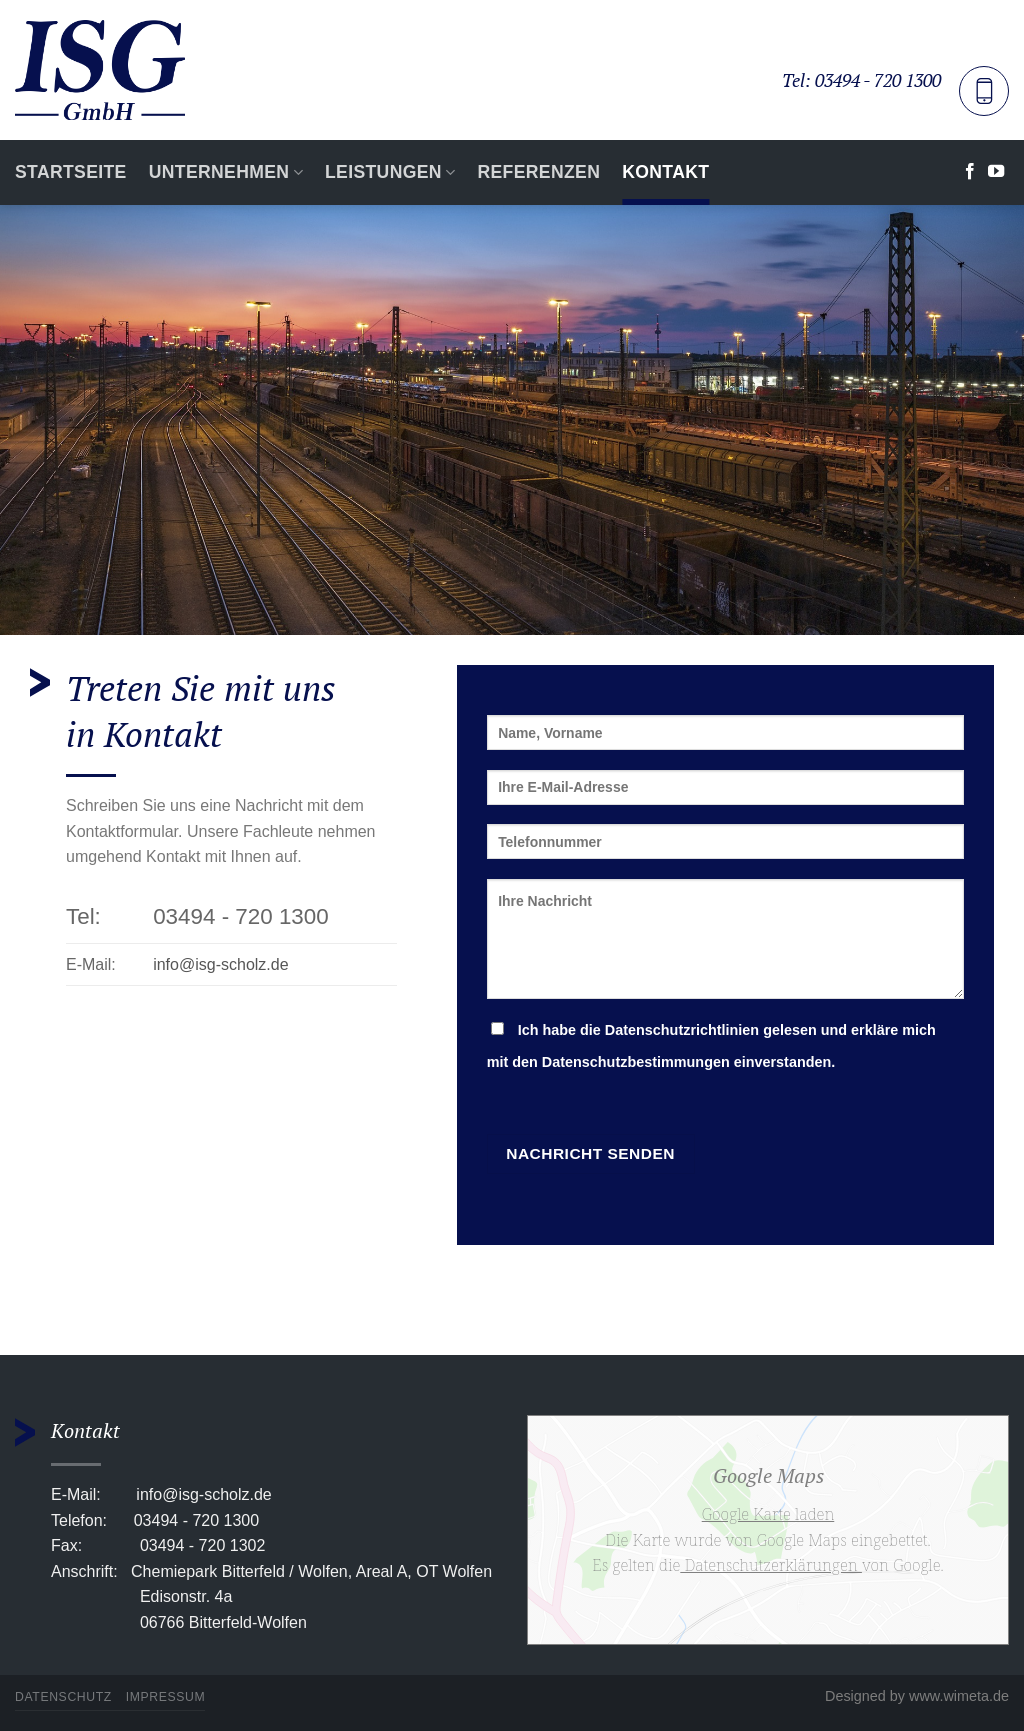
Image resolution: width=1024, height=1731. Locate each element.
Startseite (71, 172)
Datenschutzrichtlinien (682, 1030)
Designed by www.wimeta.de (917, 1696)
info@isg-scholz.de (220, 964)
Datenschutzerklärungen (771, 1565)
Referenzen (538, 172)
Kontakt (665, 172)
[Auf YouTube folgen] (996, 172)
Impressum (166, 1697)
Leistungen (390, 172)
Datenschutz (63, 1697)
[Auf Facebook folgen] (970, 172)
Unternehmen (226, 172)
